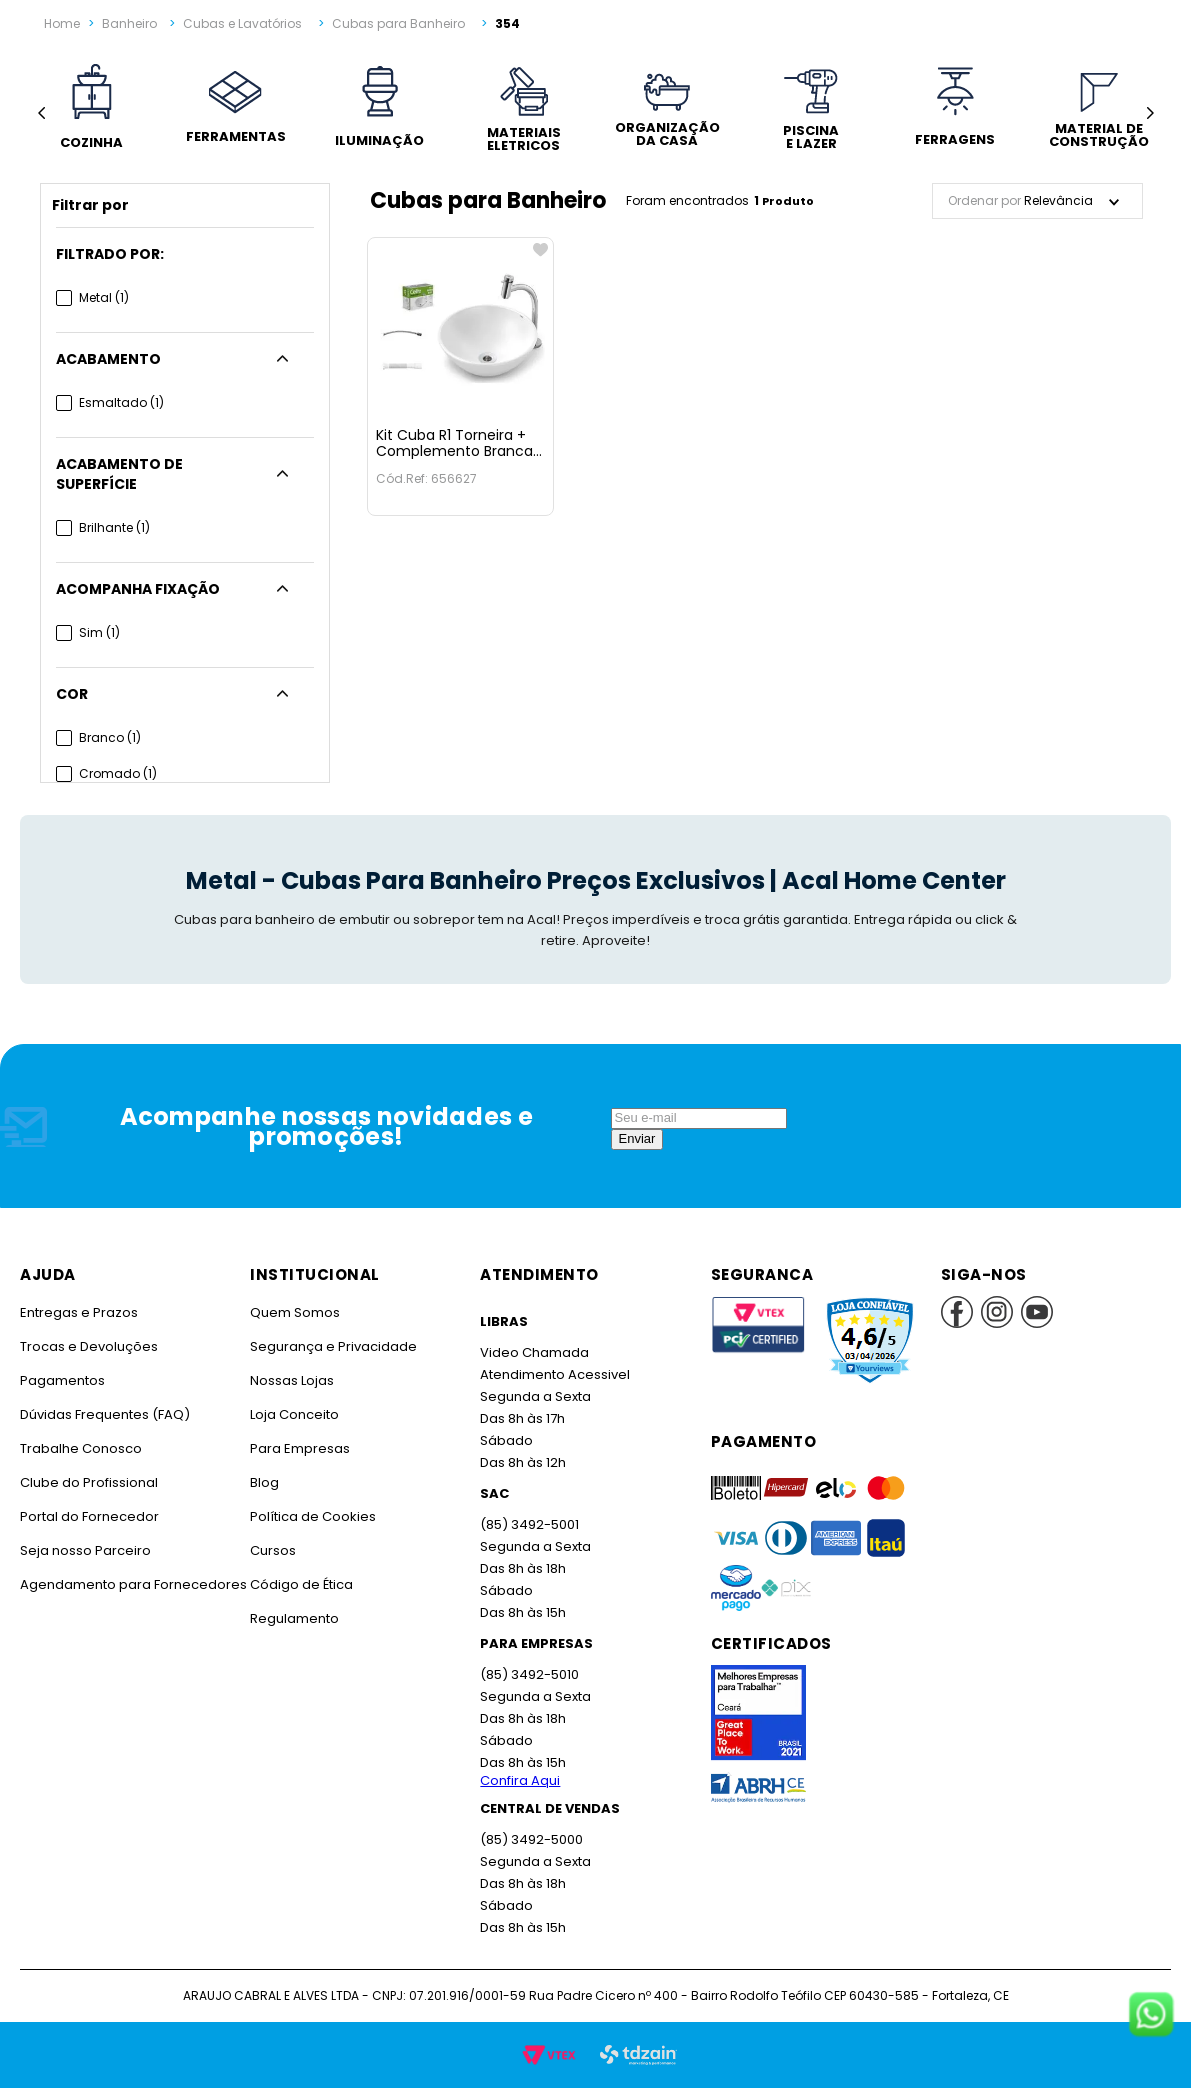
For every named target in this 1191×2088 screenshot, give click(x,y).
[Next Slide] (1149, 113)
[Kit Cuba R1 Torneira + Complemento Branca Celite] (460, 376)
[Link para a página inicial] (62, 24)
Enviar (637, 1138)
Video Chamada (534, 1352)
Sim (99, 632)
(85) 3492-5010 (529, 1674)
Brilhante (114, 527)
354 (507, 23)
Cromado (118, 773)
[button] (185, 254)
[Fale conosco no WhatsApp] (1151, 2016)
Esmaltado (121, 402)
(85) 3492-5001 (529, 1524)
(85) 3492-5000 (531, 1839)
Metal (104, 297)
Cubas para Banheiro (398, 23)
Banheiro (129, 23)
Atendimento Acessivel (555, 1374)
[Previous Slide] (41, 113)
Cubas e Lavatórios (242, 23)
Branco (110, 737)
